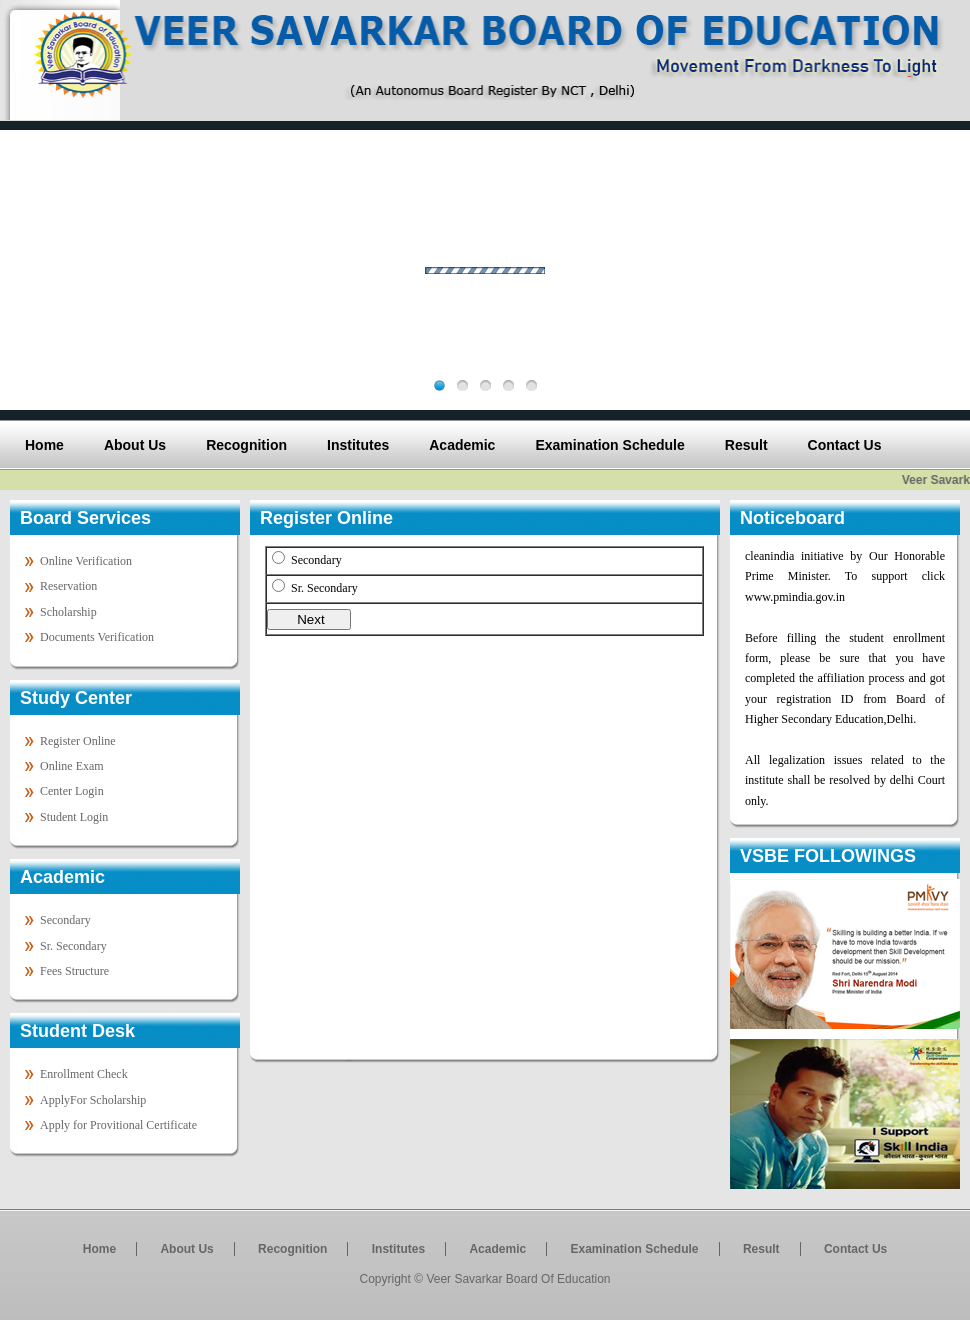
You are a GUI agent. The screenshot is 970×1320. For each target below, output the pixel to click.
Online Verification (86, 561)
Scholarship (68, 612)
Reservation (68, 586)
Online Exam (72, 766)
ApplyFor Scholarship (93, 1100)
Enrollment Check (84, 1074)
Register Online (78, 741)
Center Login (72, 791)
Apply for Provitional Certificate (118, 1125)
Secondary (65, 920)
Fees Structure (74, 971)
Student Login (74, 817)
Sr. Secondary (73, 946)
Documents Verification (97, 637)
